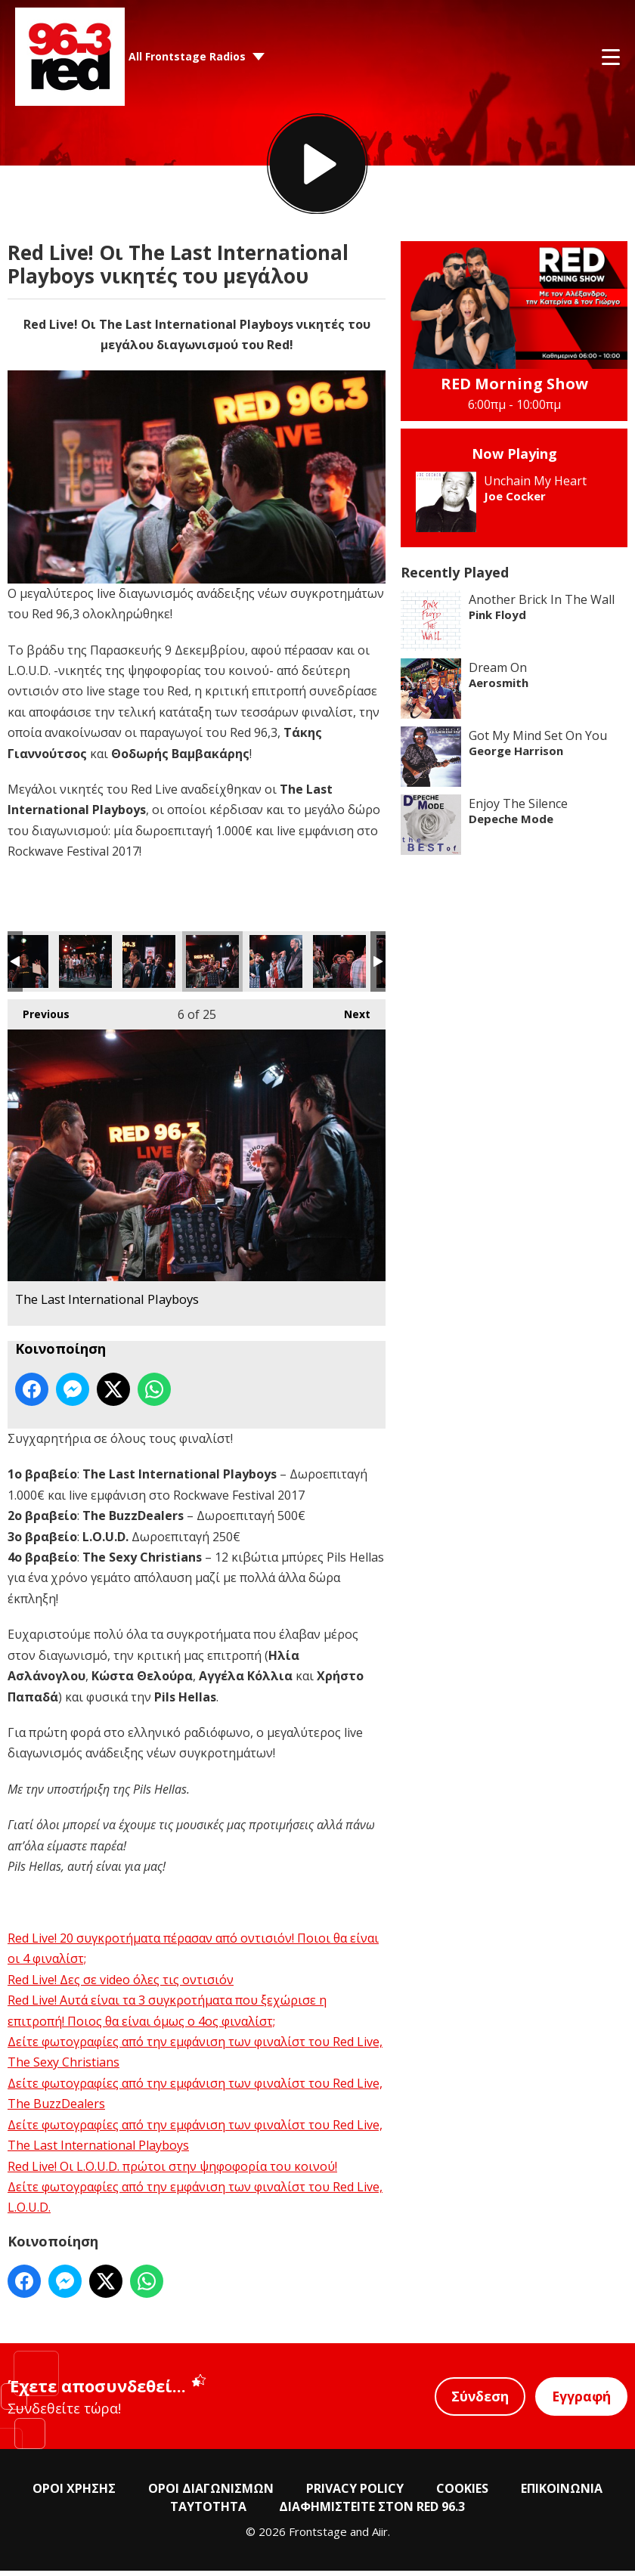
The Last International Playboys (85, 966)
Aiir (380, 2536)
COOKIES (462, 2493)
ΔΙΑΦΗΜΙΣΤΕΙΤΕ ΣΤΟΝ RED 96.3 (372, 2511)
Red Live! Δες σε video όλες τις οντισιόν (121, 1984)
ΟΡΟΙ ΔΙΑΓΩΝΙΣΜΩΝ (211, 2493)
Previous (39, 1015)
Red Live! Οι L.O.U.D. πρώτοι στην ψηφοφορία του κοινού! (172, 2171)
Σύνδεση (477, 2401)
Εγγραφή (580, 2401)
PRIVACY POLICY (355, 2493)
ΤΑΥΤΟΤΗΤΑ (208, 2511)
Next (349, 1015)
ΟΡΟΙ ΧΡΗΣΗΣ (74, 2493)
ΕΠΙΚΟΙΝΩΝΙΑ (561, 2493)
